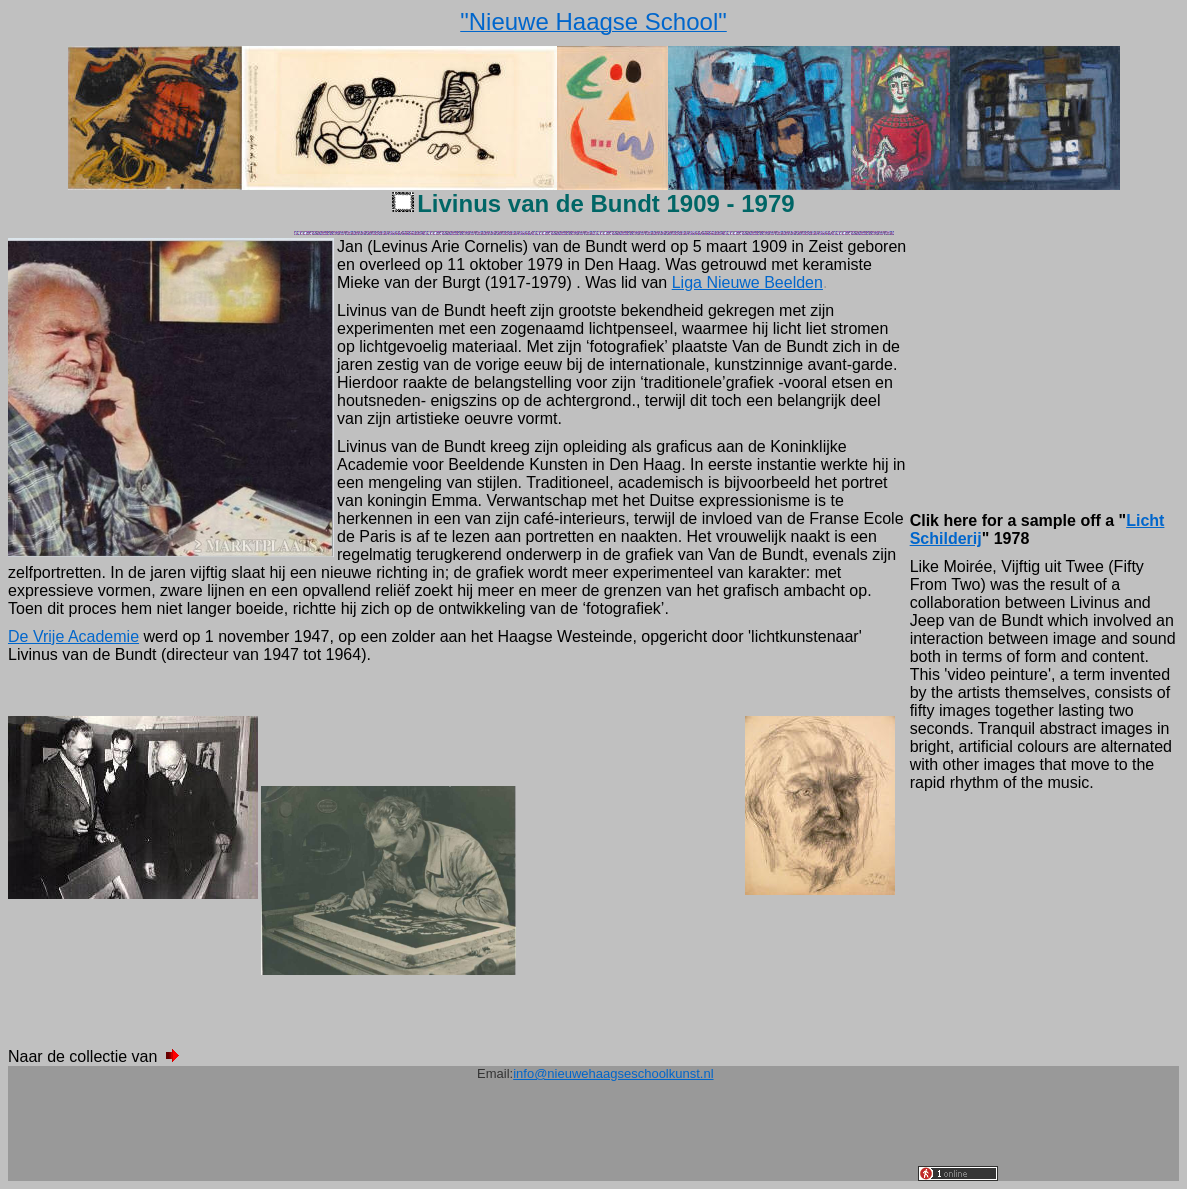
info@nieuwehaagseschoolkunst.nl (613, 1073)
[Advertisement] (554, 1136)
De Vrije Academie (73, 636)
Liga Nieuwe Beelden (747, 282)
